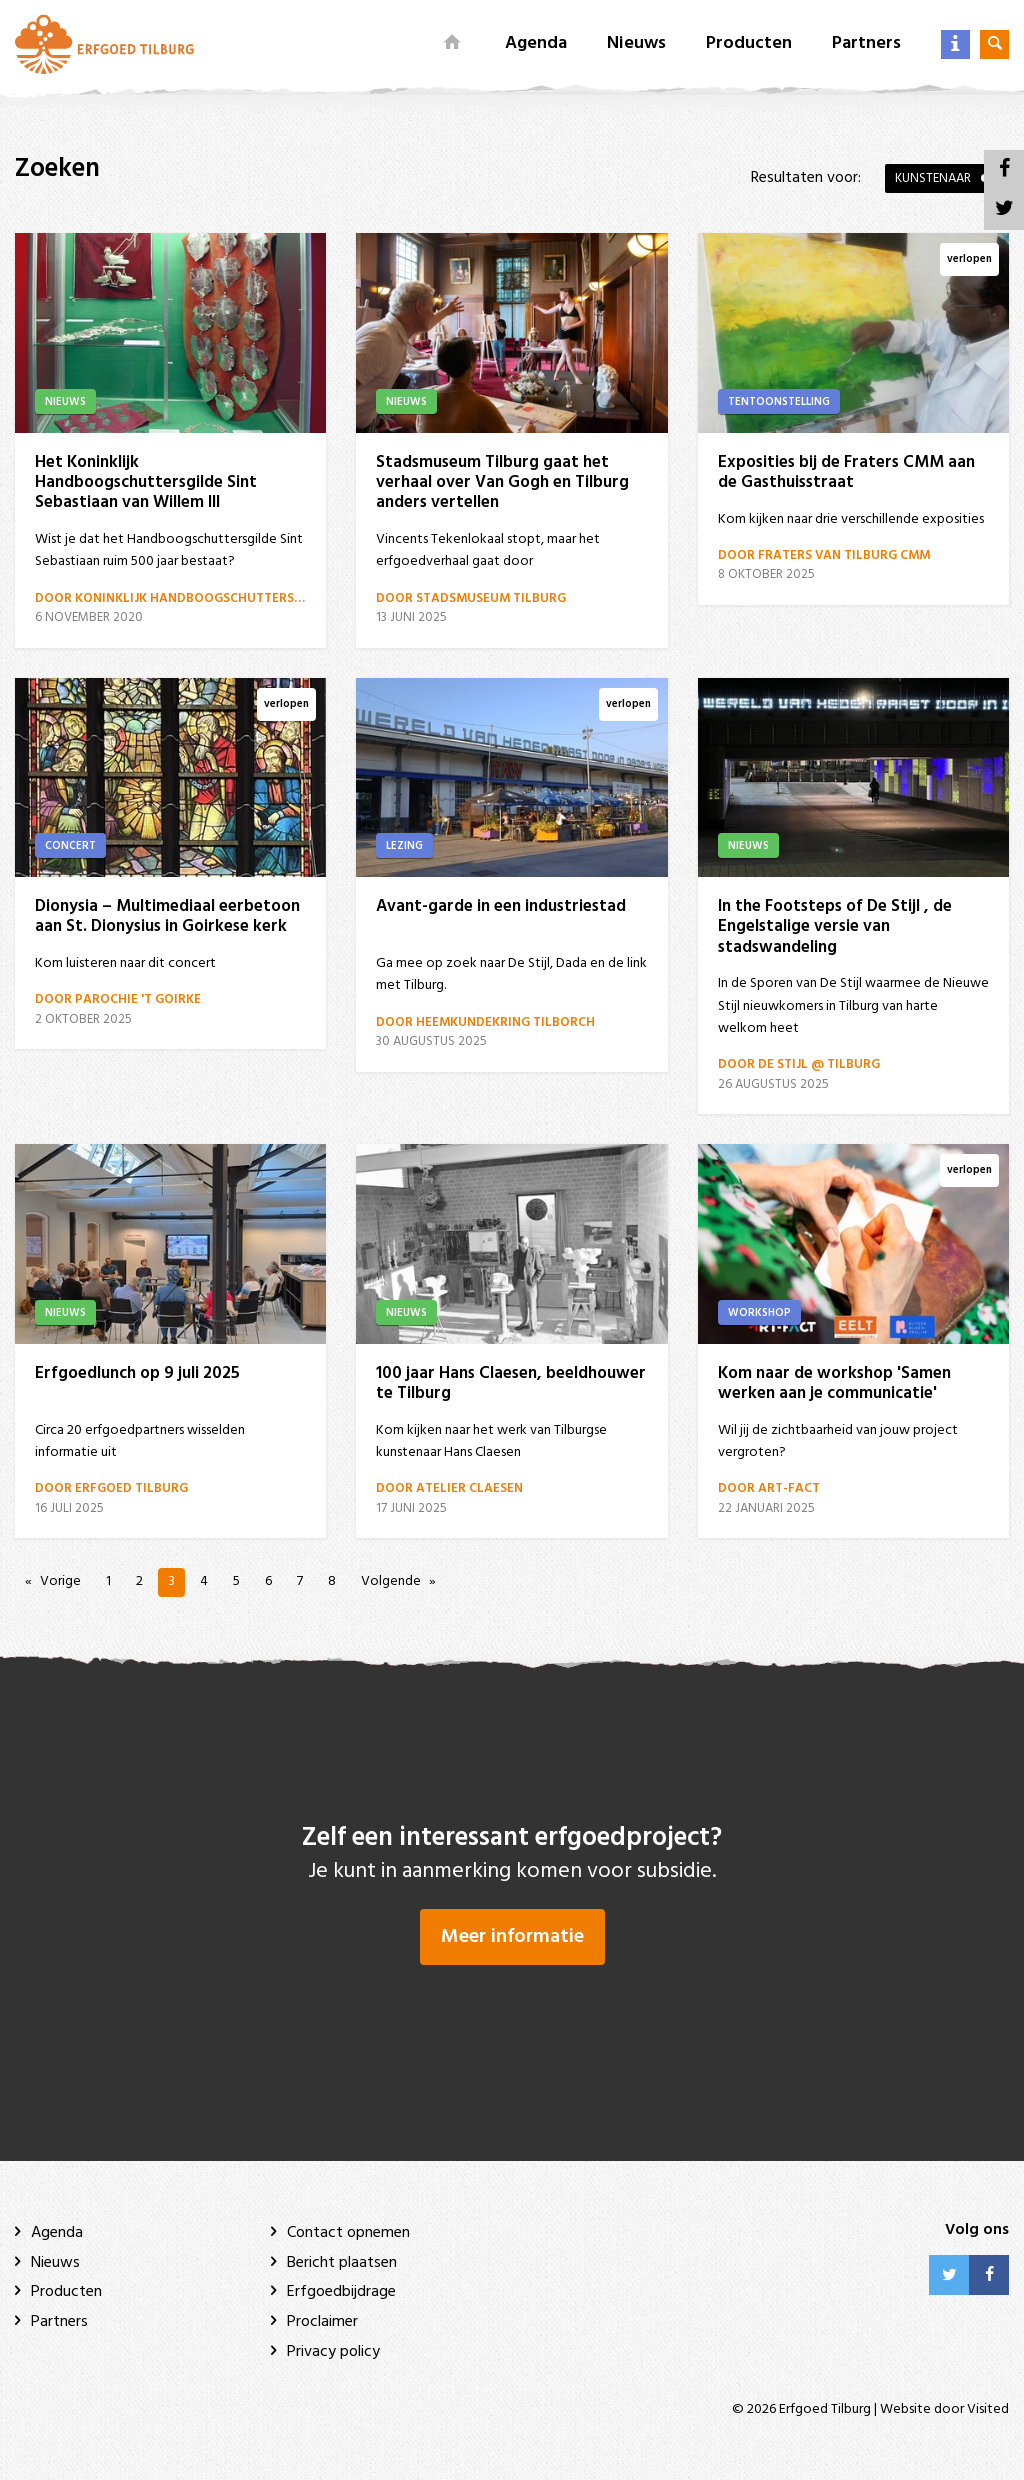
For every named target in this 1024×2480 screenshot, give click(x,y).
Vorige (60, 1581)
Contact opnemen (348, 2233)
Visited (988, 2409)
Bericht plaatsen (342, 2263)
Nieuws (636, 43)
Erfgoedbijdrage (341, 2292)
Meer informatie (512, 1937)
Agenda (536, 43)
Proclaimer (322, 2322)
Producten (749, 43)
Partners (866, 43)
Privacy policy (333, 2352)
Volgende (391, 1581)
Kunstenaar (933, 178)
